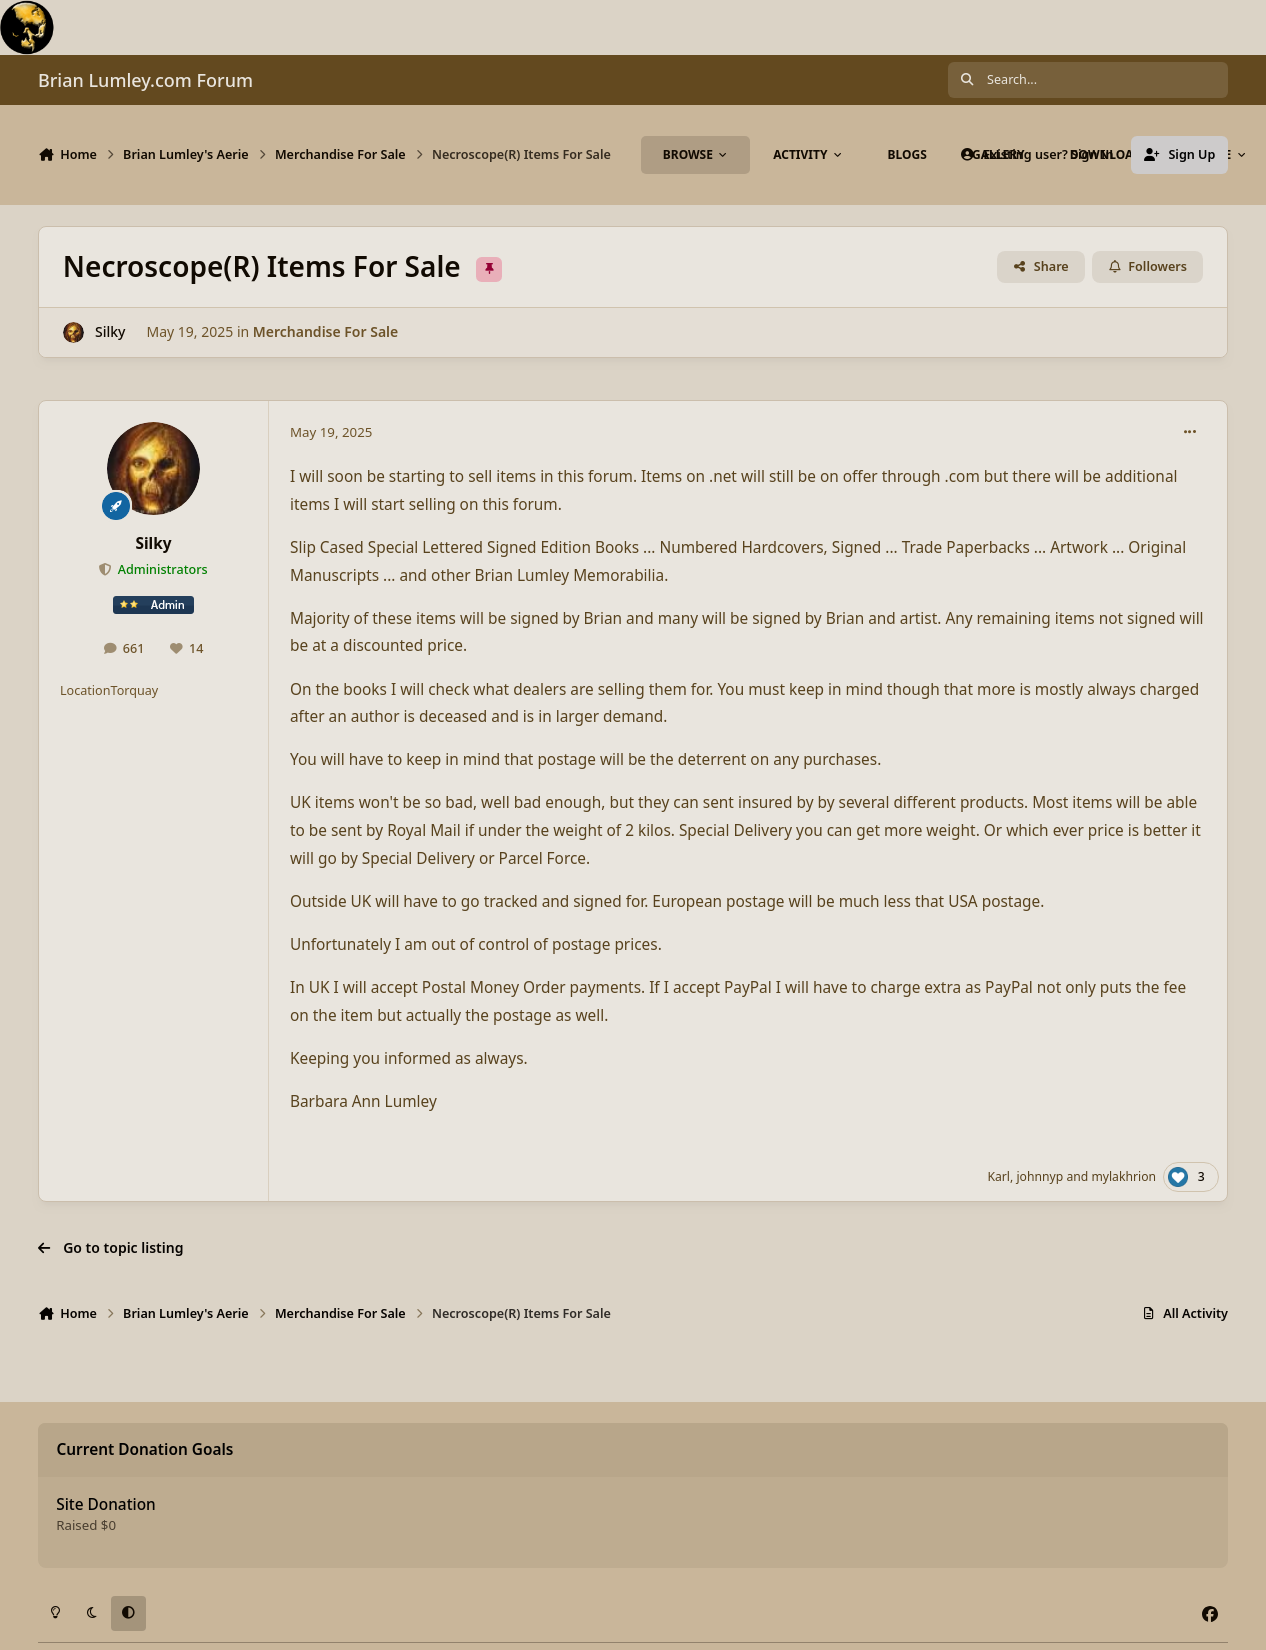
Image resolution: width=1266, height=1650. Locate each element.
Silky (110, 331)
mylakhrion (1123, 1176)
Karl (998, 1176)
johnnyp (1039, 1176)
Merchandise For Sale (325, 331)
